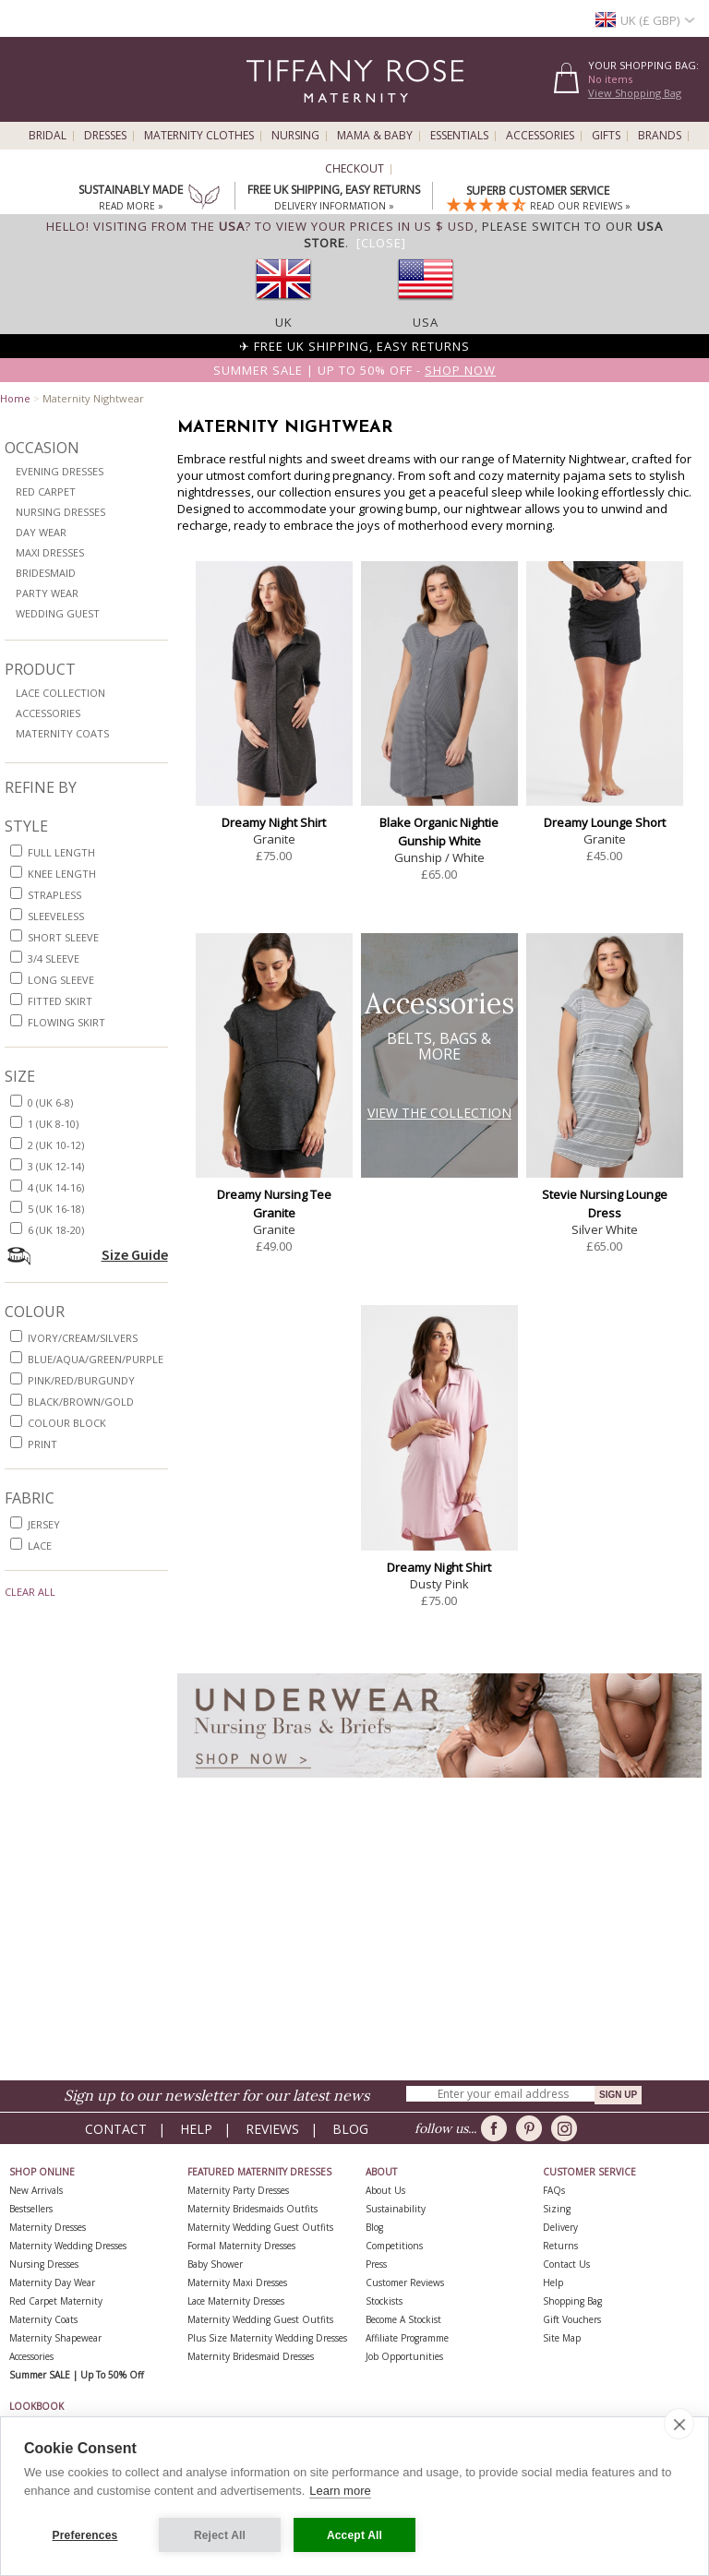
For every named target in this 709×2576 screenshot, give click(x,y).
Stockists (384, 2300)
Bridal (47, 135)
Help (196, 2129)
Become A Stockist (403, 2319)
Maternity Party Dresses (238, 2190)
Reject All (220, 2535)
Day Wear (41, 532)
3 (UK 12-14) (56, 1166)
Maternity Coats (62, 733)
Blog (350, 2129)
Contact (116, 2129)
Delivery (560, 2227)
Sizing (557, 2208)
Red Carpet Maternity (55, 2300)
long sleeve (61, 980)
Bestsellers (31, 2208)
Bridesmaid (46, 573)
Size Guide (135, 1254)
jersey (44, 1524)
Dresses (105, 135)
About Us (385, 2190)
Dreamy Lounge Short (605, 822)
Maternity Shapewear (55, 2337)
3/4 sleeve (53, 958)
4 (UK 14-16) (56, 1187)
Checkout (354, 168)
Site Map (562, 2337)
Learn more (339, 2491)
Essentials (459, 135)
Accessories (540, 135)
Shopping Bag (572, 2300)
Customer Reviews (405, 2282)
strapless (54, 895)
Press (376, 2264)
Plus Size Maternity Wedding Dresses (267, 2337)
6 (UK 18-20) (56, 1230)
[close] (679, 2423)
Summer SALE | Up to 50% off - (354, 370)
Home (15, 398)
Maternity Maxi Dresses (237, 2282)
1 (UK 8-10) (53, 1124)
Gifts (606, 135)
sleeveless (56, 916)
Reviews (272, 2129)
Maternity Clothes (199, 135)
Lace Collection (60, 693)
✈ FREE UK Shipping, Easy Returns (354, 346)
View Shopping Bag (634, 93)
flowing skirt (66, 1022)
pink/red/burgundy (81, 1380)
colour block (67, 1423)
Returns (560, 2245)
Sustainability (396, 2208)
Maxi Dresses (50, 552)
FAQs (554, 2190)
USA (426, 322)
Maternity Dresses (47, 2227)
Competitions (394, 2245)
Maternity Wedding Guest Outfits (260, 2227)
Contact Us (566, 2264)
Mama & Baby (375, 135)
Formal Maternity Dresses (241, 2245)
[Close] (381, 242)
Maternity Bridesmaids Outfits (252, 2208)
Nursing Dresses (60, 512)
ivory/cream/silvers (83, 1338)
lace (40, 1545)
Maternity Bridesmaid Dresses (250, 2356)
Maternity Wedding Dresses (67, 2245)
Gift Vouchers (572, 2319)
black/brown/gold (81, 1401)
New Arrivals (36, 2190)
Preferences (85, 2535)
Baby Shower (215, 2264)
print (42, 1444)
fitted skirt (60, 1001)
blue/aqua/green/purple (95, 1359)
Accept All (354, 2535)
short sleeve (63, 937)
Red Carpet (46, 491)
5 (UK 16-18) (56, 1209)
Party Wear (47, 593)
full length (61, 852)
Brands (659, 135)
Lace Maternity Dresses (235, 2300)
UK (284, 322)
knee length (62, 874)
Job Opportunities (404, 2356)
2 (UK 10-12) (56, 1145)
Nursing (295, 135)
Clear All (30, 1592)
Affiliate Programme (407, 2337)
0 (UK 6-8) (50, 1102)
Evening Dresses (59, 471)
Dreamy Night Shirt (274, 822)
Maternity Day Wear (52, 2282)
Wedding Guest (58, 613)
